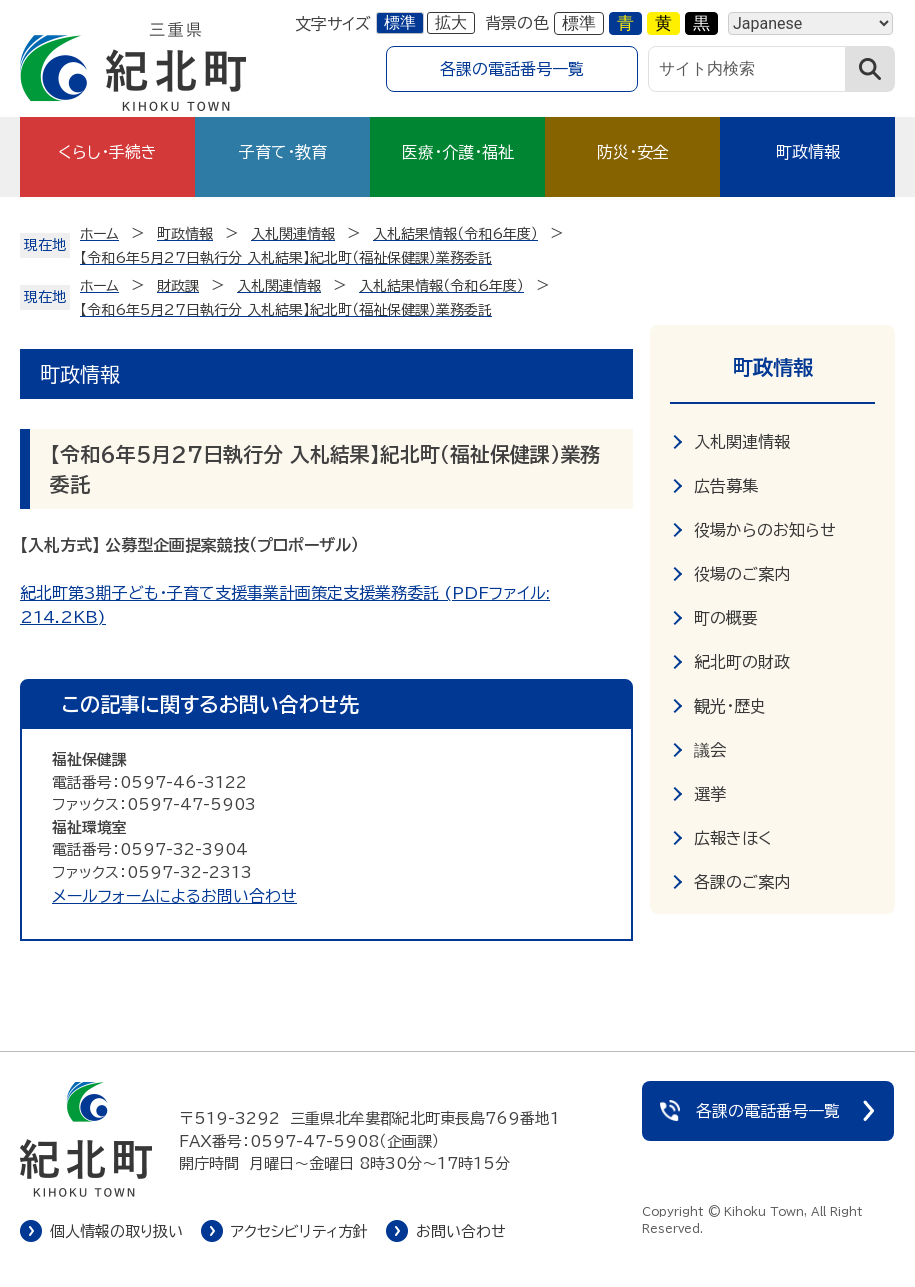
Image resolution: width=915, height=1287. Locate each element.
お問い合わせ (461, 1231)
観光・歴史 (730, 706)
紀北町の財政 (742, 662)
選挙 (710, 794)
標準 (400, 22)
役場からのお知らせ (765, 530)
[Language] (810, 23)
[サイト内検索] (747, 69)
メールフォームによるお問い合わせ (174, 896)
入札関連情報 (742, 442)
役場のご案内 (742, 574)
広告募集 (726, 486)
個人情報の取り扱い (116, 1231)
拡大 (451, 22)
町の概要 (726, 618)
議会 (710, 750)
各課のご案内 (742, 882)
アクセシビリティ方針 (299, 1231)
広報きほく (733, 838)
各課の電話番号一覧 (512, 69)
